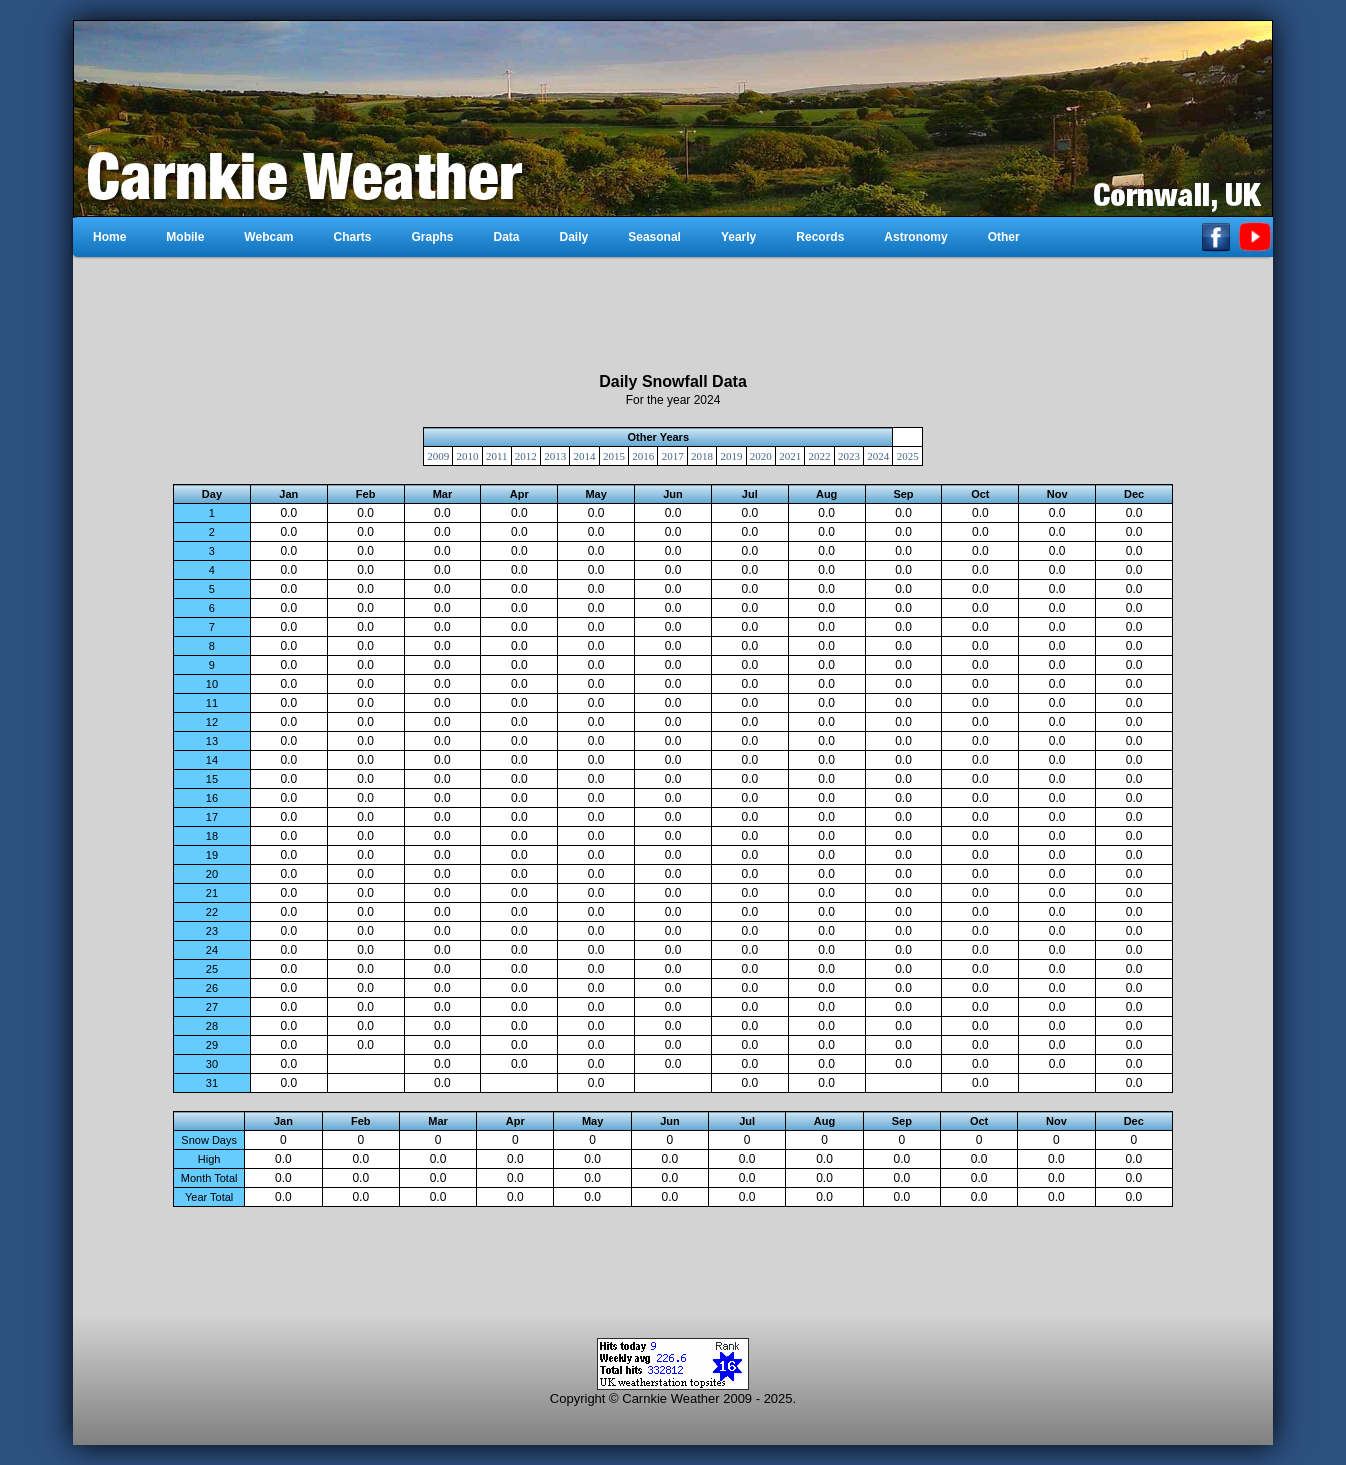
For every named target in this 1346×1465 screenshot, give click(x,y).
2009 (438, 456)
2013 (555, 456)
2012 (526, 456)
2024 (878, 456)
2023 (849, 456)
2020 (761, 456)
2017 (673, 456)
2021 (790, 456)
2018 (702, 456)
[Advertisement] (673, 315)
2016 (643, 456)
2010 (468, 456)
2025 (908, 456)
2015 (614, 456)
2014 (585, 456)
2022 (820, 456)
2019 (731, 456)
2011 (497, 456)
